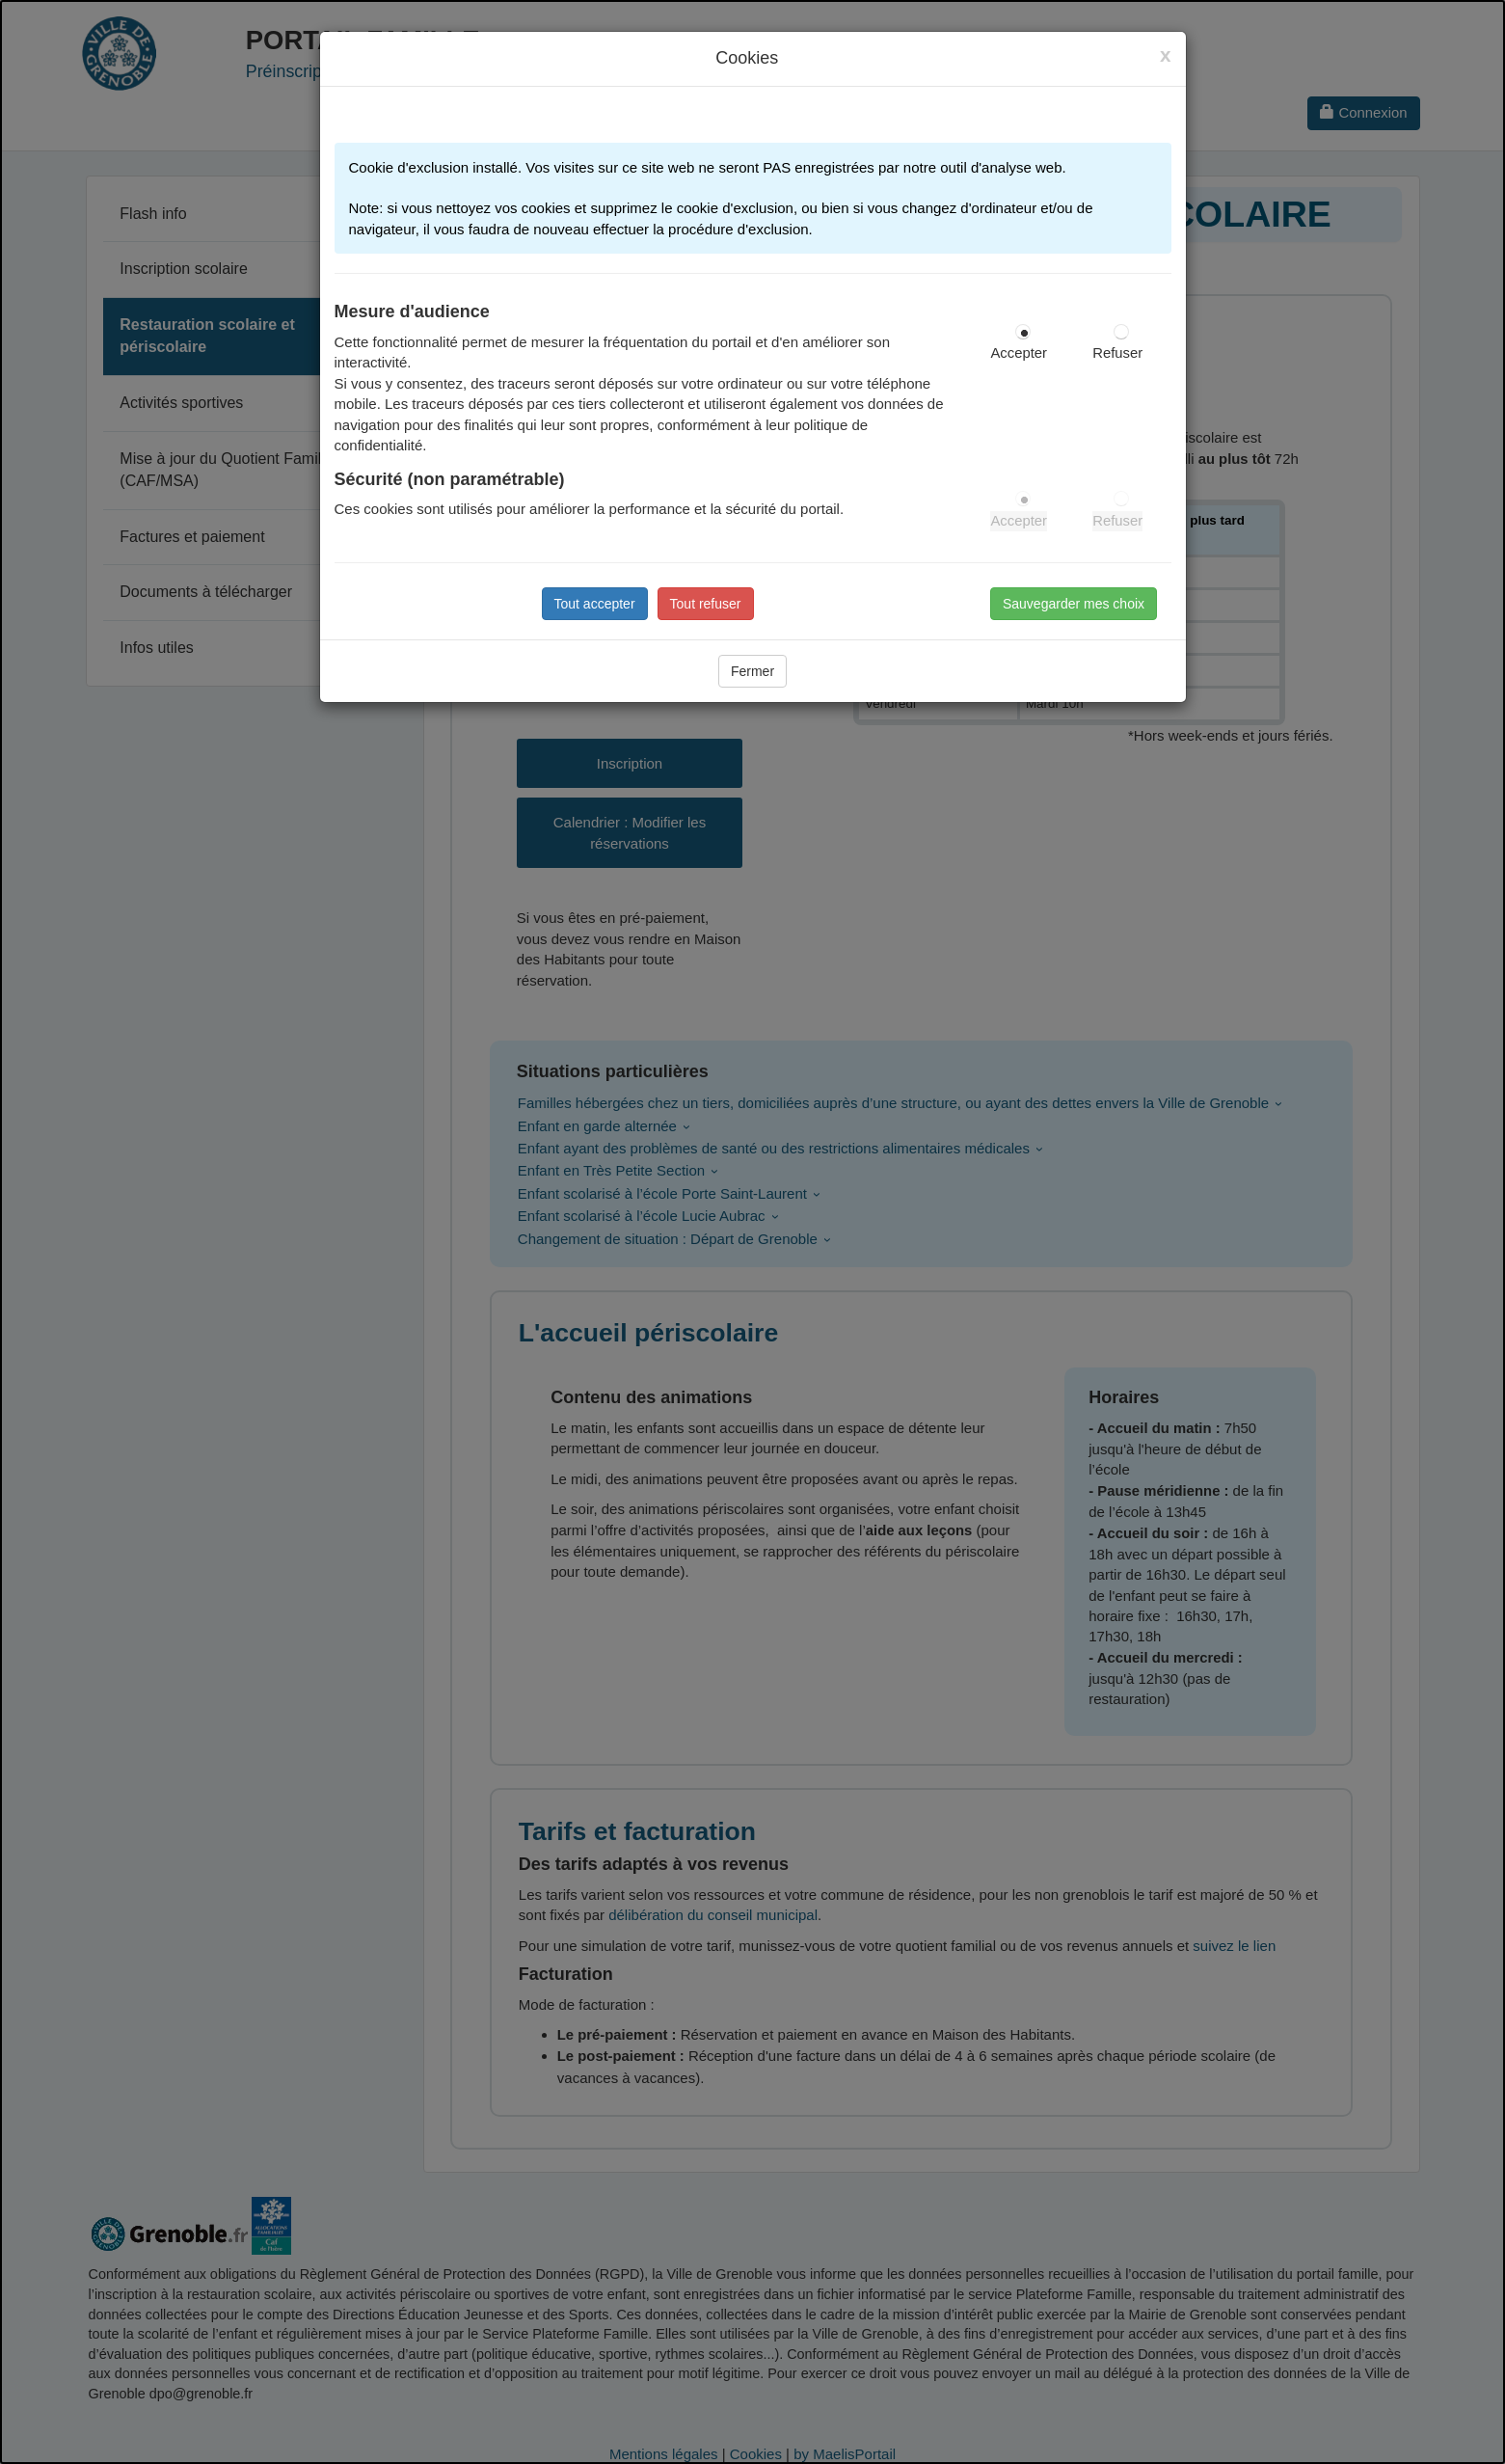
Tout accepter (594, 603)
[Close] (1165, 55)
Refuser (1117, 353)
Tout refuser (705, 603)
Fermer (752, 671)
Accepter (1018, 353)
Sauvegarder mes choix (1073, 603)
